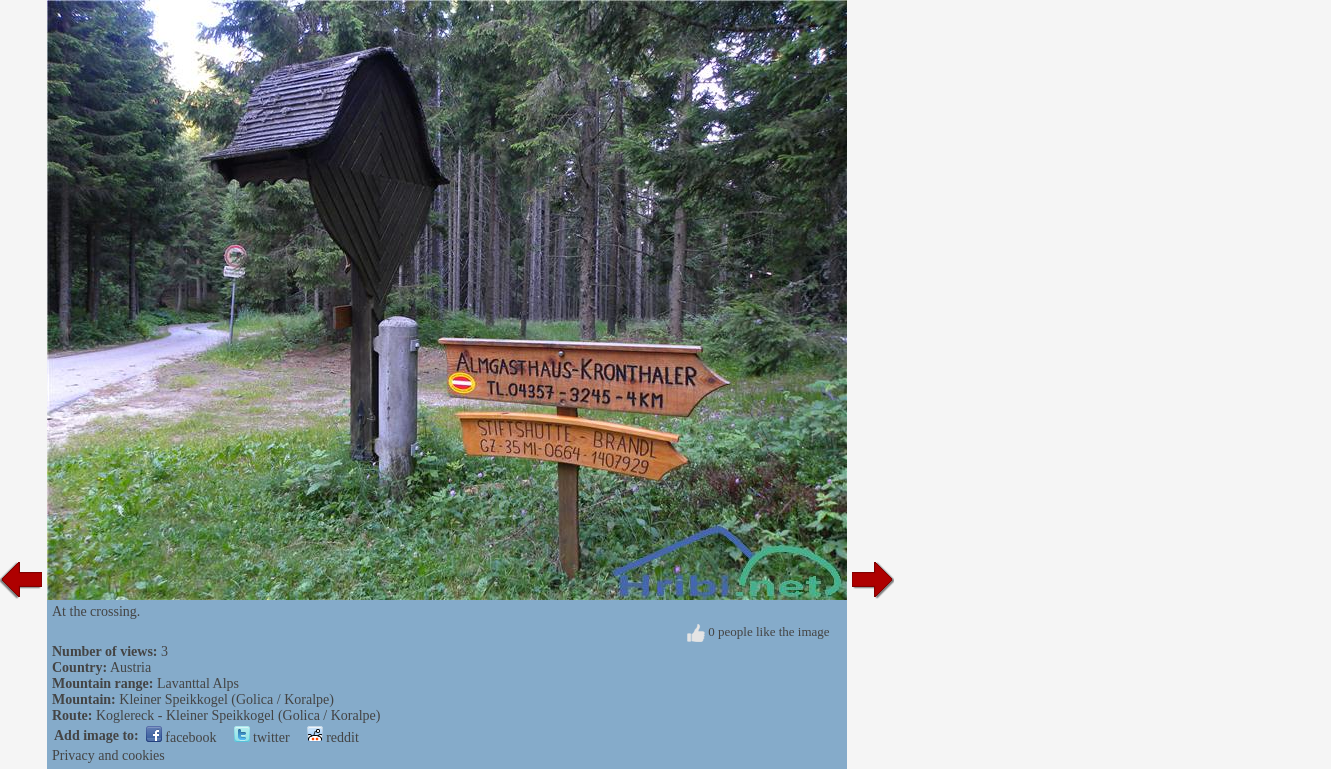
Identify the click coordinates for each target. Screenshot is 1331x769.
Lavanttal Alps (198, 683)
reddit (333, 737)
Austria (130, 667)
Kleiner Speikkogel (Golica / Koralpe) (226, 699)
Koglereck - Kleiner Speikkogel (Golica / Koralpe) (238, 715)
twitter (262, 737)
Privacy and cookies (108, 755)
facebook (181, 737)
